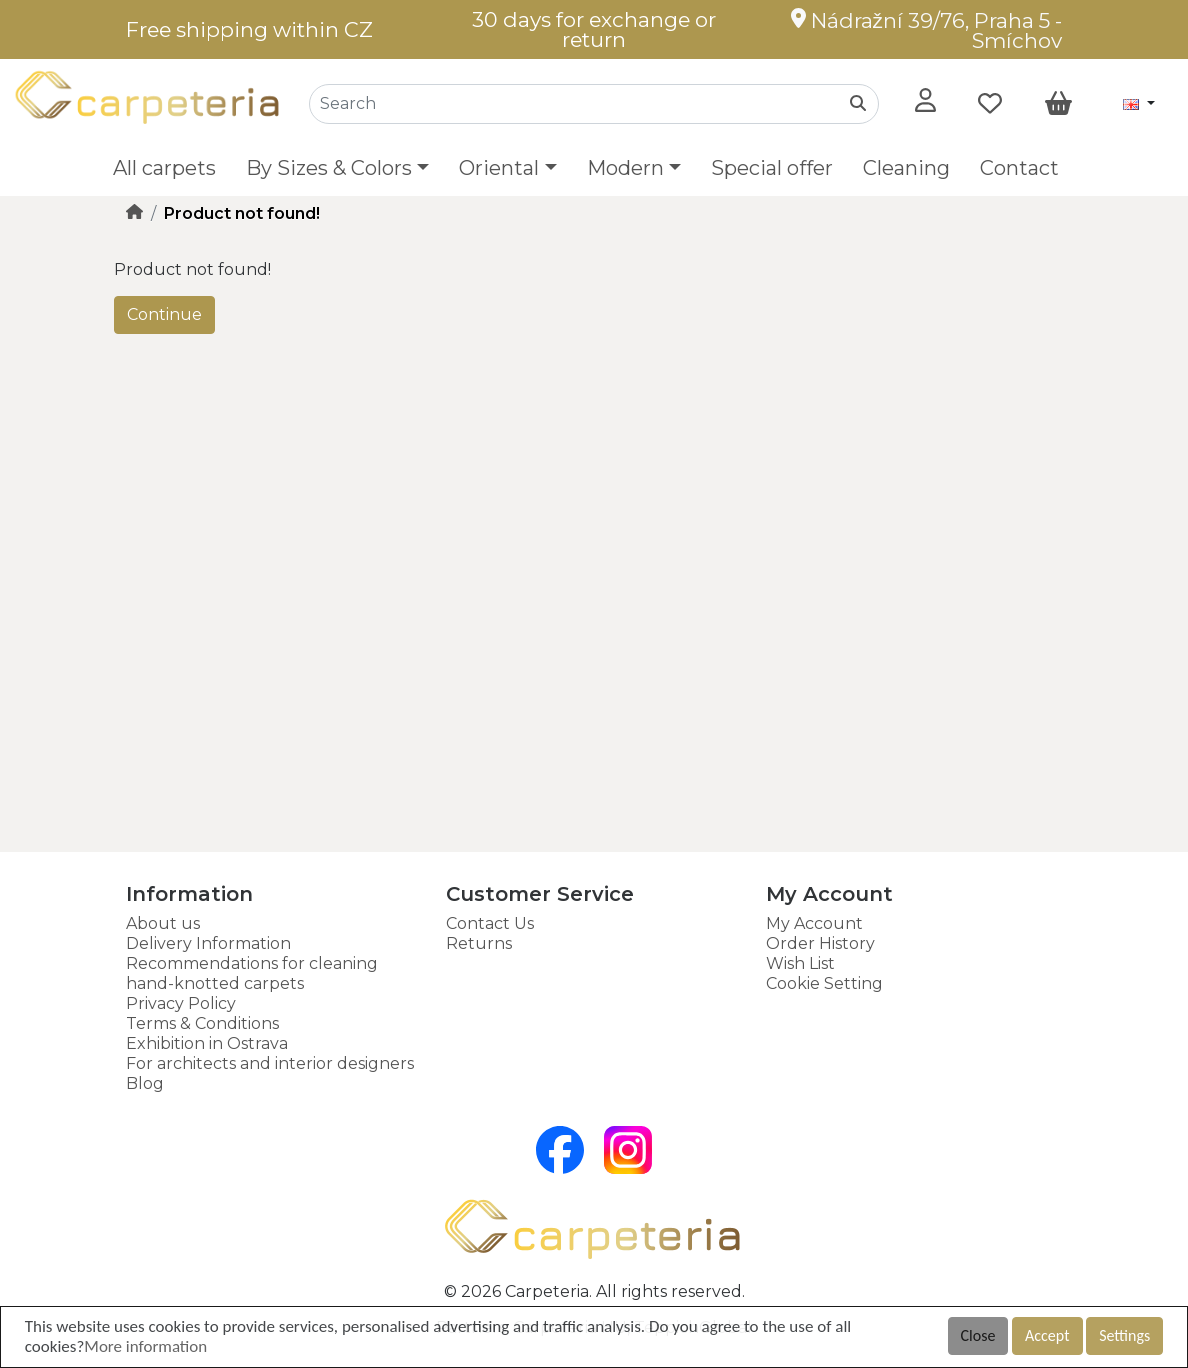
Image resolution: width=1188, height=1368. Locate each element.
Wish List (800, 963)
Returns (479, 943)
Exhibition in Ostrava (207, 1043)
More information (145, 1346)
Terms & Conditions (202, 1023)
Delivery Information (208, 943)
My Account (814, 923)
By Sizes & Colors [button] (329, 168)
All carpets (164, 168)
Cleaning (906, 168)
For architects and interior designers (270, 1063)
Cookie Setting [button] (824, 983)
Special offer (772, 168)
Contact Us (490, 923)
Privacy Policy (181, 1003)
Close (978, 1335)
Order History (820, 943)
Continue (164, 314)
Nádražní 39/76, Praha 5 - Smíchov (926, 30)
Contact (1019, 168)
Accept (1047, 1335)
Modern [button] (625, 168)
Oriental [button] (499, 168)
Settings (1124, 1335)
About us (163, 923)
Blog (145, 1083)
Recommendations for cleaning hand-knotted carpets (252, 973)
